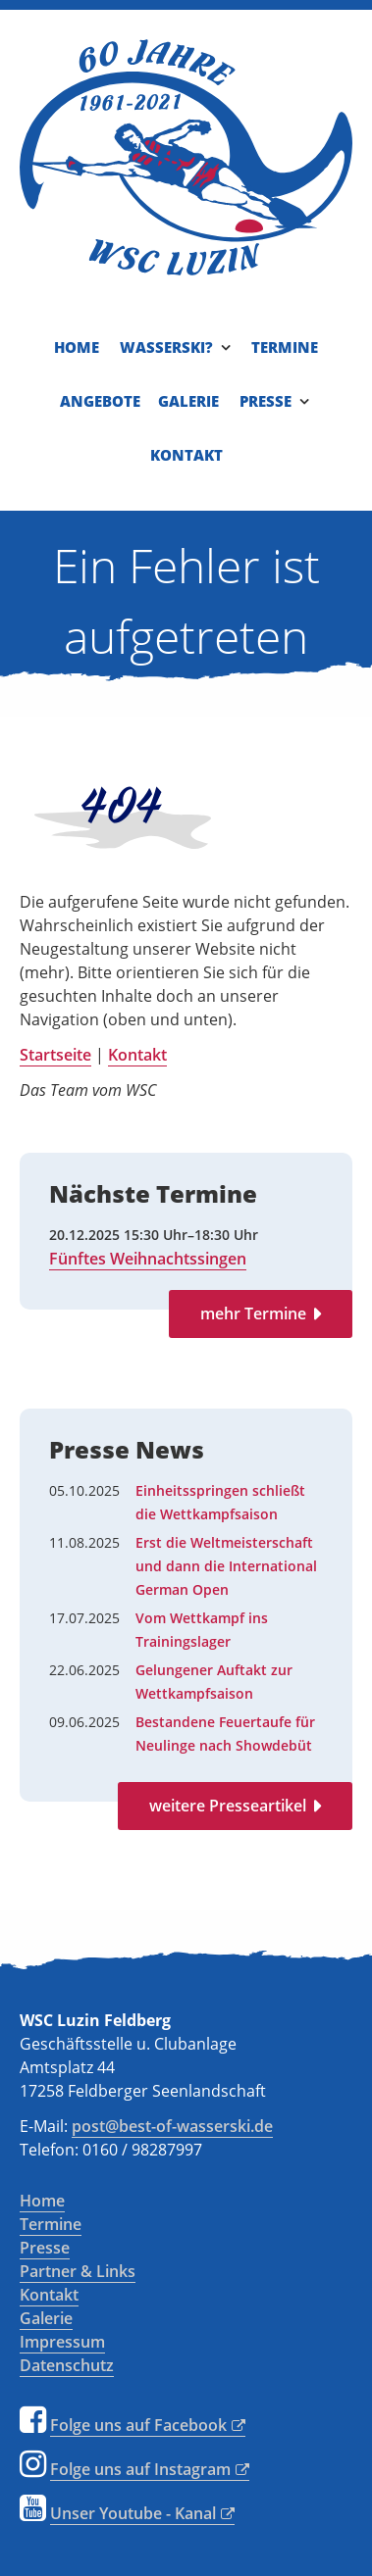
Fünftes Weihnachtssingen (147, 1258)
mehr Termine (253, 1313)
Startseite (55, 1054)
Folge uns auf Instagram (140, 2469)
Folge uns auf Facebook (138, 2425)
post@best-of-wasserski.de (172, 2126)
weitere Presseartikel (227, 1805)
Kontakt (137, 1054)
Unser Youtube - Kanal (133, 2513)
